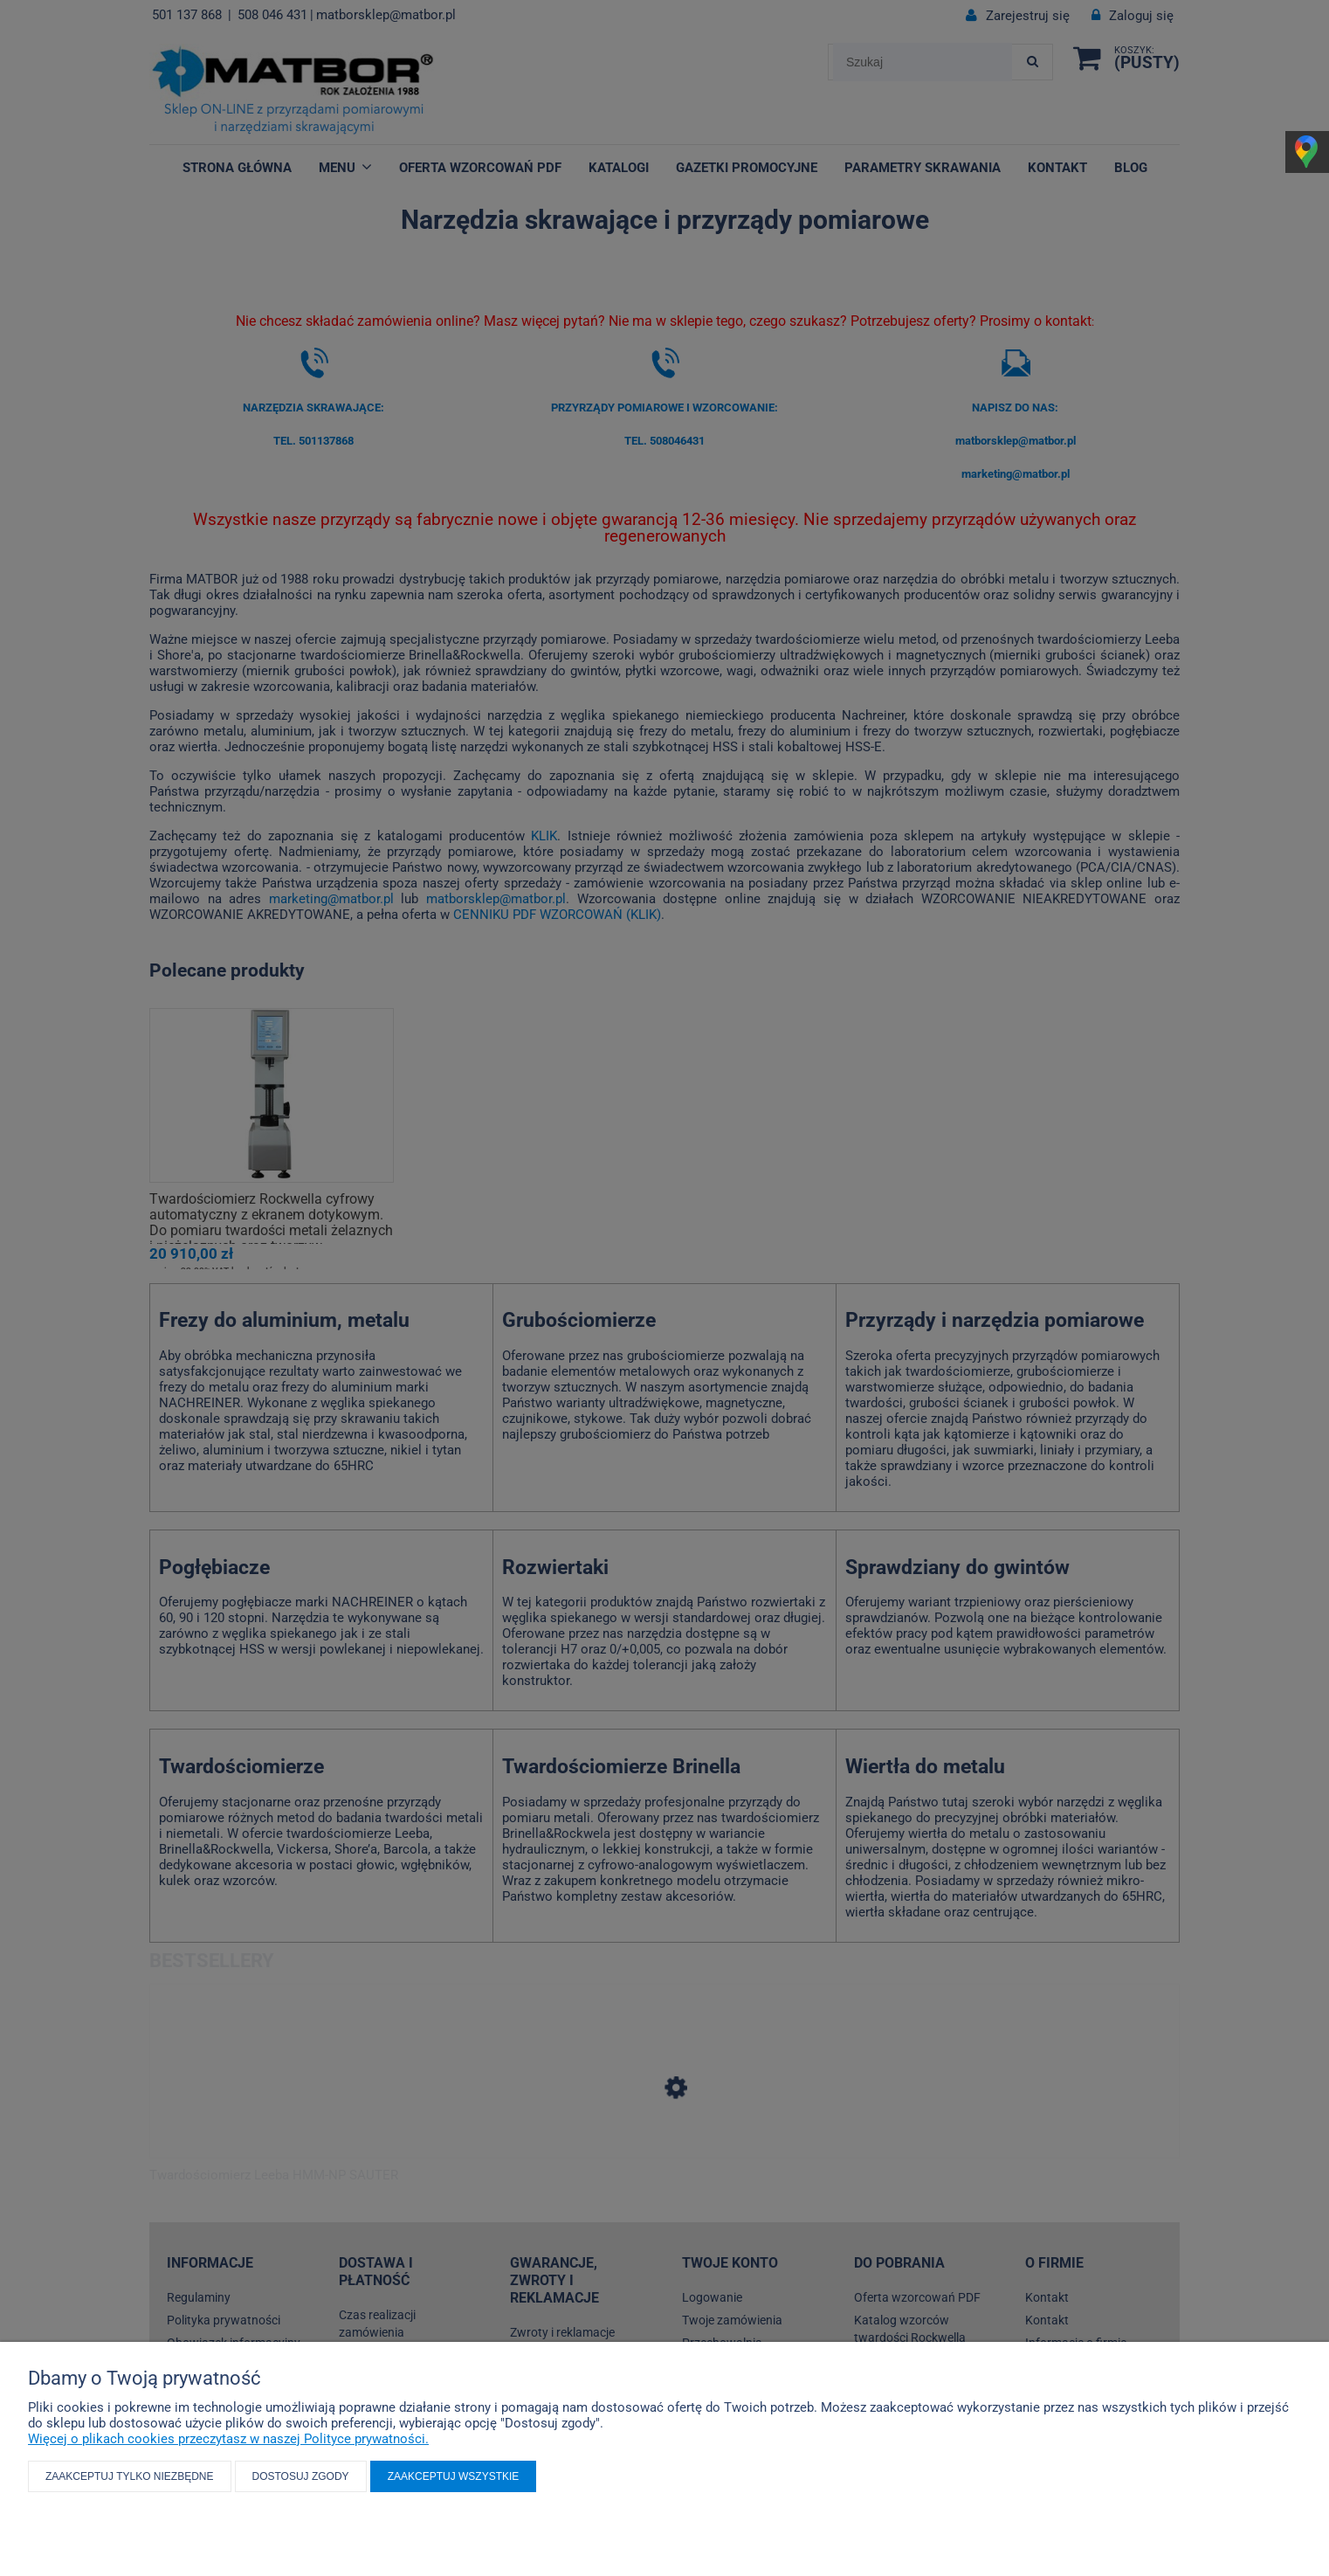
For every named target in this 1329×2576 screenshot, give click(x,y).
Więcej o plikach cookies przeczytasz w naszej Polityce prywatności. (228, 2439)
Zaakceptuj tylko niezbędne (129, 2476)
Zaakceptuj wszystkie (454, 2476)
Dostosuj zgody (300, 2476)
